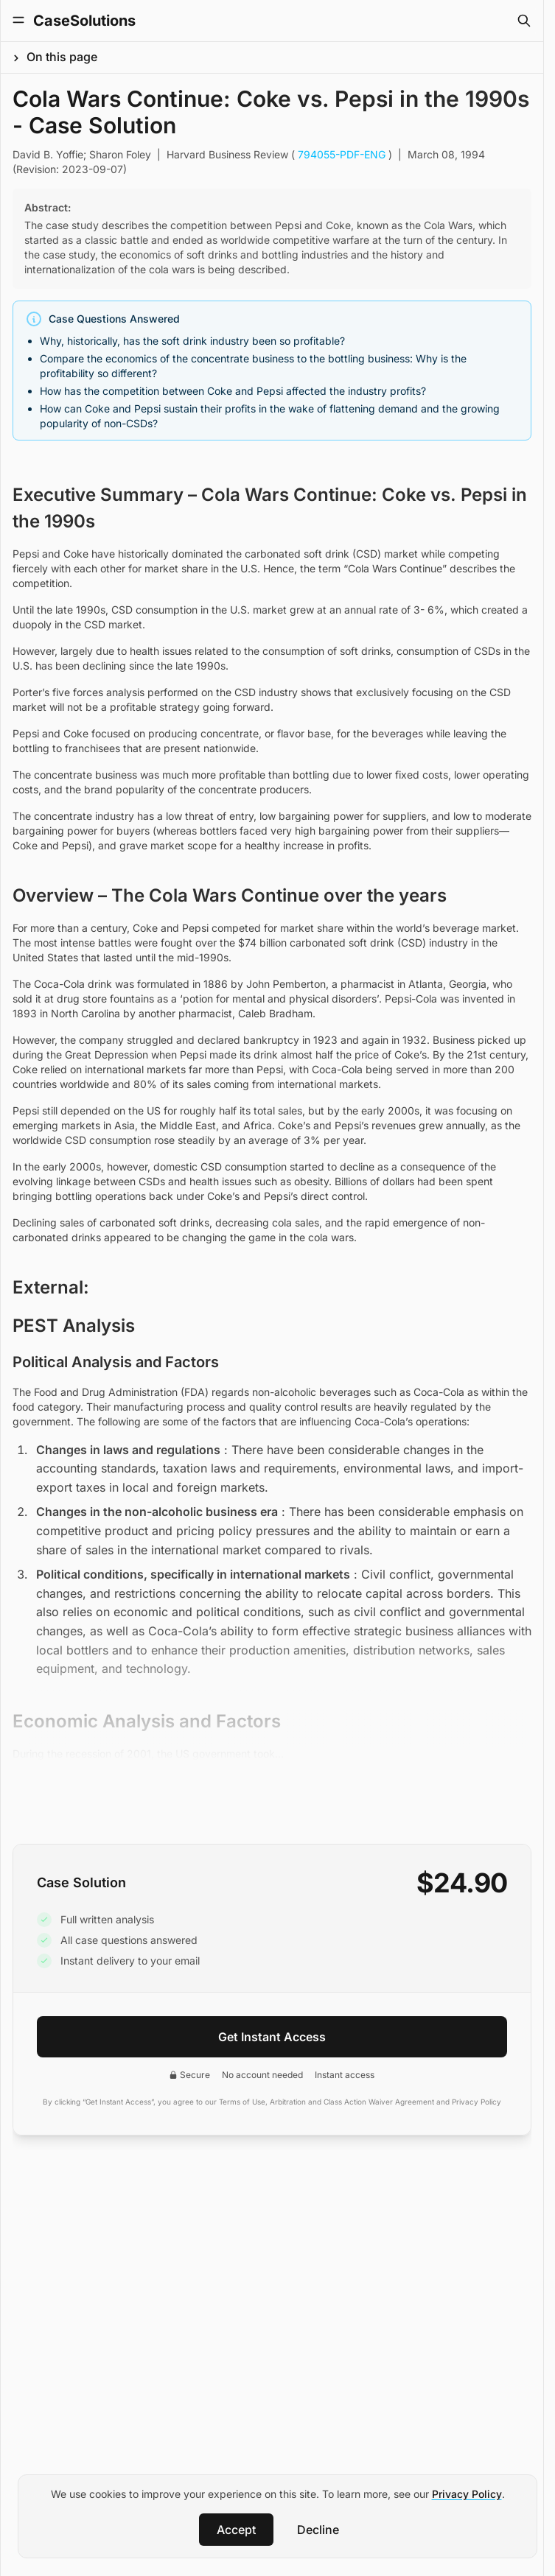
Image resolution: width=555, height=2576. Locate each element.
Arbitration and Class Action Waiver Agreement (352, 2101)
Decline (318, 2529)
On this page (62, 56)
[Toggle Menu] (18, 20)
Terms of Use (242, 2101)
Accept (236, 2529)
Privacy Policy (467, 2494)
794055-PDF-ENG (341, 154)
